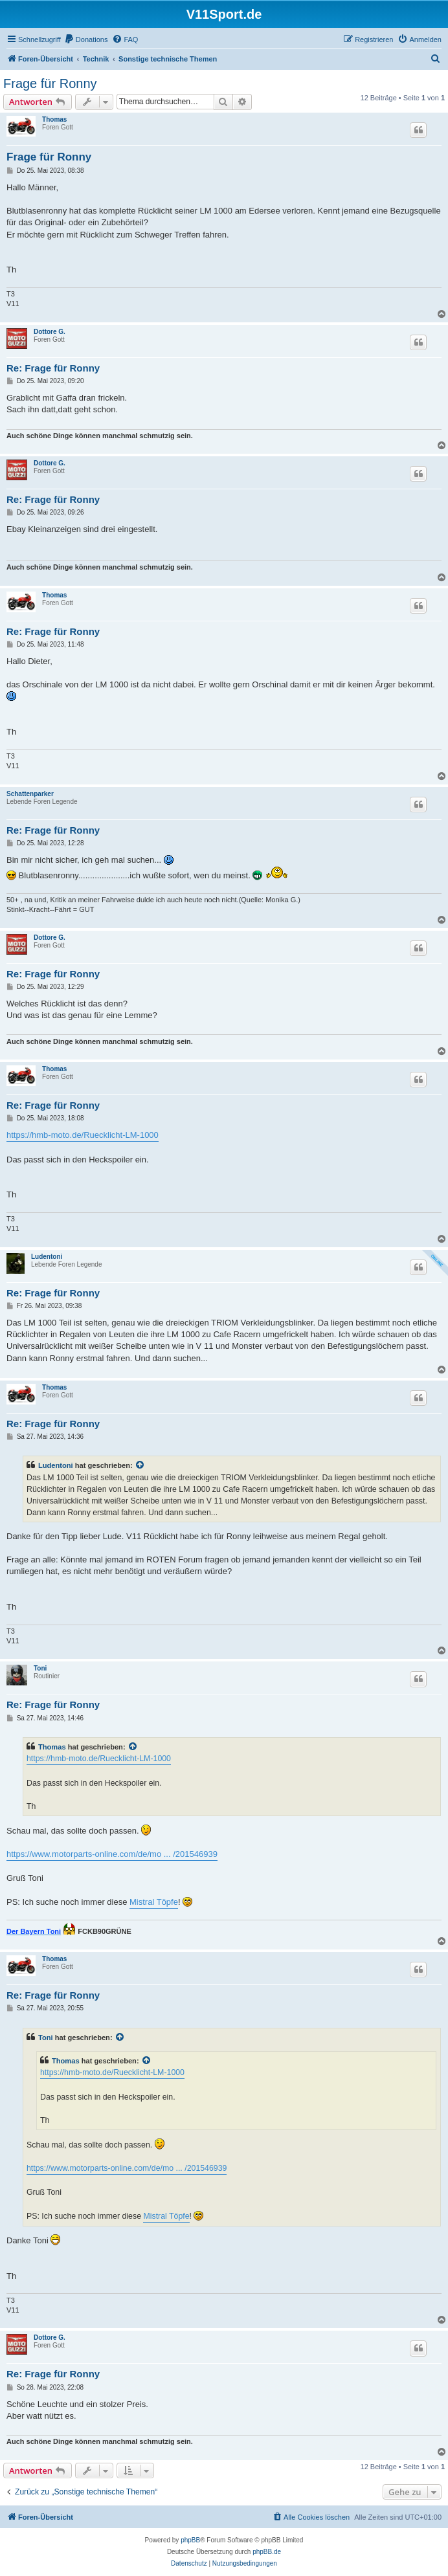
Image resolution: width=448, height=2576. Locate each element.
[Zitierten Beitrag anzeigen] (140, 1465)
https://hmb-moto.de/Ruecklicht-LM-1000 (82, 1135)
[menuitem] (86, 39)
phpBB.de (266, 2551)
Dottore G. (49, 331)
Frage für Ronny (50, 83)
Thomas (54, 119)
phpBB (190, 2540)
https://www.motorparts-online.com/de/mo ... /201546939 (112, 1854)
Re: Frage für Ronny (53, 367)
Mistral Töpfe (153, 1902)
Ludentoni (46, 1256)
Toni (40, 1668)
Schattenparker (30, 793)
